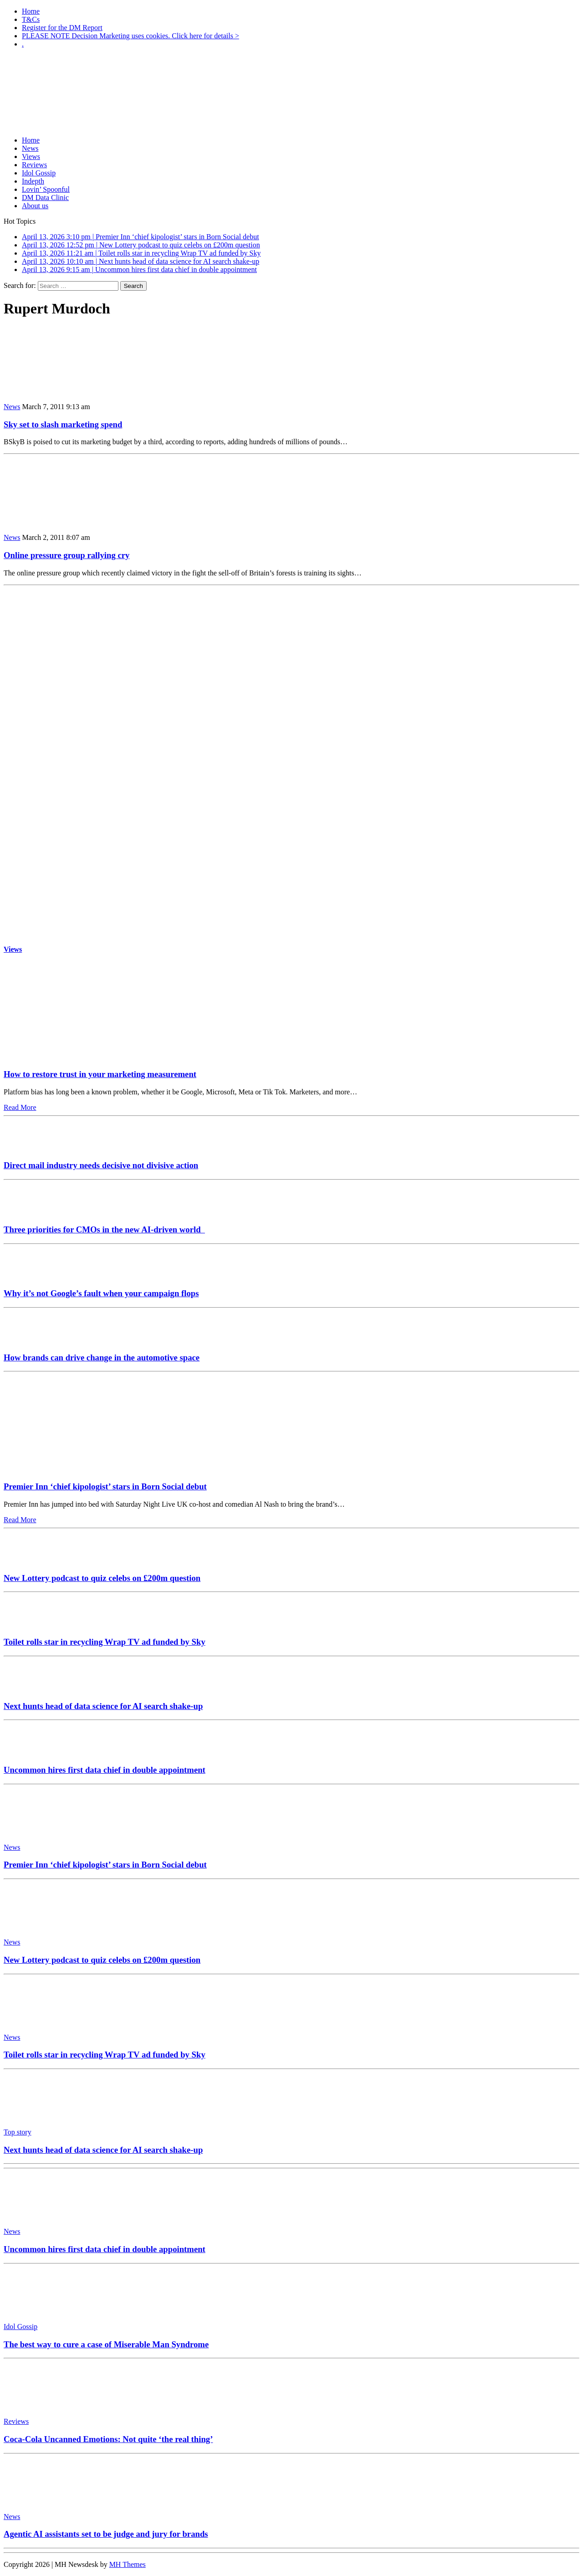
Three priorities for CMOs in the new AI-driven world (104, 1229)
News (30, 148)
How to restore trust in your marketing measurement (100, 1074)
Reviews (34, 165)
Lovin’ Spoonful (46, 189)
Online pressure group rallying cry (66, 555)
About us (35, 206)
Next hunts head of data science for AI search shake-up (103, 1706)
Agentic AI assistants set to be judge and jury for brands (106, 2534)
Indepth (33, 181)
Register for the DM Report (62, 27)
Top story (17, 2132)
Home (31, 11)
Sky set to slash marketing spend (63, 424)
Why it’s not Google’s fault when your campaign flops (101, 1293)
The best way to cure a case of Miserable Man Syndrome (106, 2344)
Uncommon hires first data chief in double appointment (104, 1770)
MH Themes (127, 2564)
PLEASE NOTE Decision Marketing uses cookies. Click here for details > (130, 36)
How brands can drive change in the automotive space (101, 1357)
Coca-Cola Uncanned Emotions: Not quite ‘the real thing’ (108, 2439)
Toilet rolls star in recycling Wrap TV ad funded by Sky (104, 1642)
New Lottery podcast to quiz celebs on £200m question (102, 1578)
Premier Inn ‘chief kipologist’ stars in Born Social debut (105, 1486)
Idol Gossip (39, 173)
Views (31, 156)
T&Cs (31, 19)
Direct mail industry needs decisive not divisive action (101, 1165)
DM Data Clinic (45, 197)
